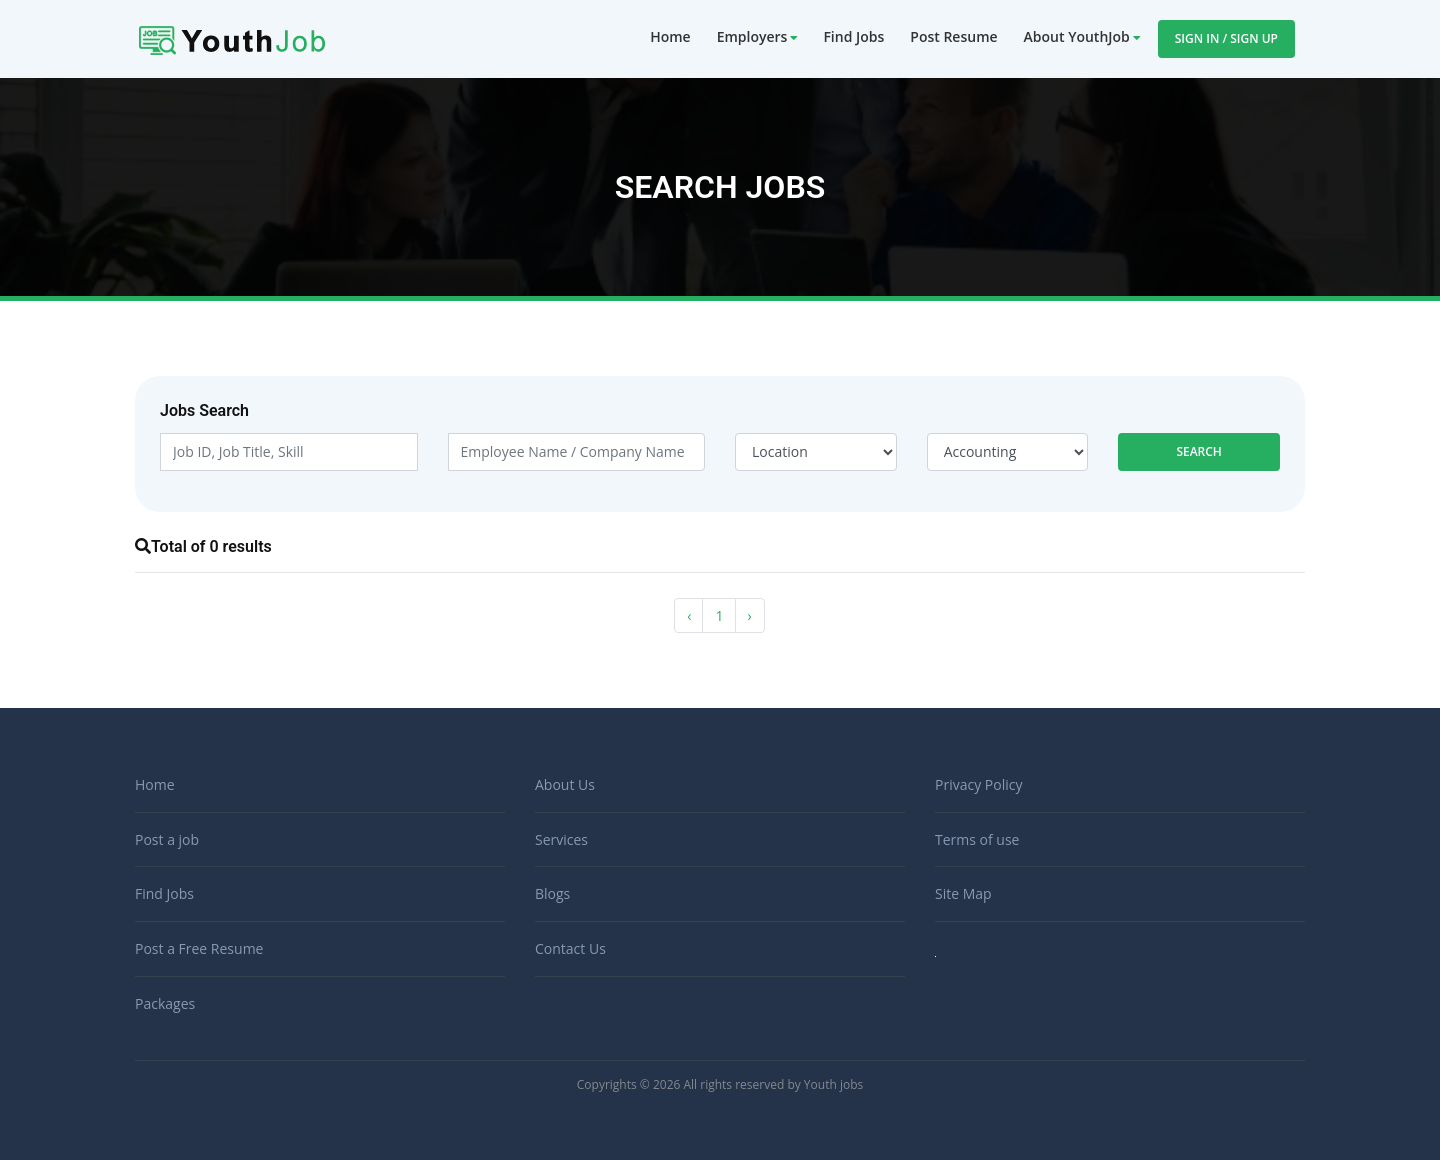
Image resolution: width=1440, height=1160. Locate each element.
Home (670, 36)
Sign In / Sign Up (1226, 38)
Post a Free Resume (199, 948)
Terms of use (977, 839)
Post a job (167, 839)
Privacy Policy (978, 784)
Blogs (552, 893)
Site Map (963, 893)
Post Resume (953, 36)
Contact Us (570, 948)
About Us (565, 784)
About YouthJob (1077, 36)
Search (1199, 451)
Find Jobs (853, 36)
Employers (752, 36)
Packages (165, 1003)
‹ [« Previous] (689, 615)
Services (561, 839)
